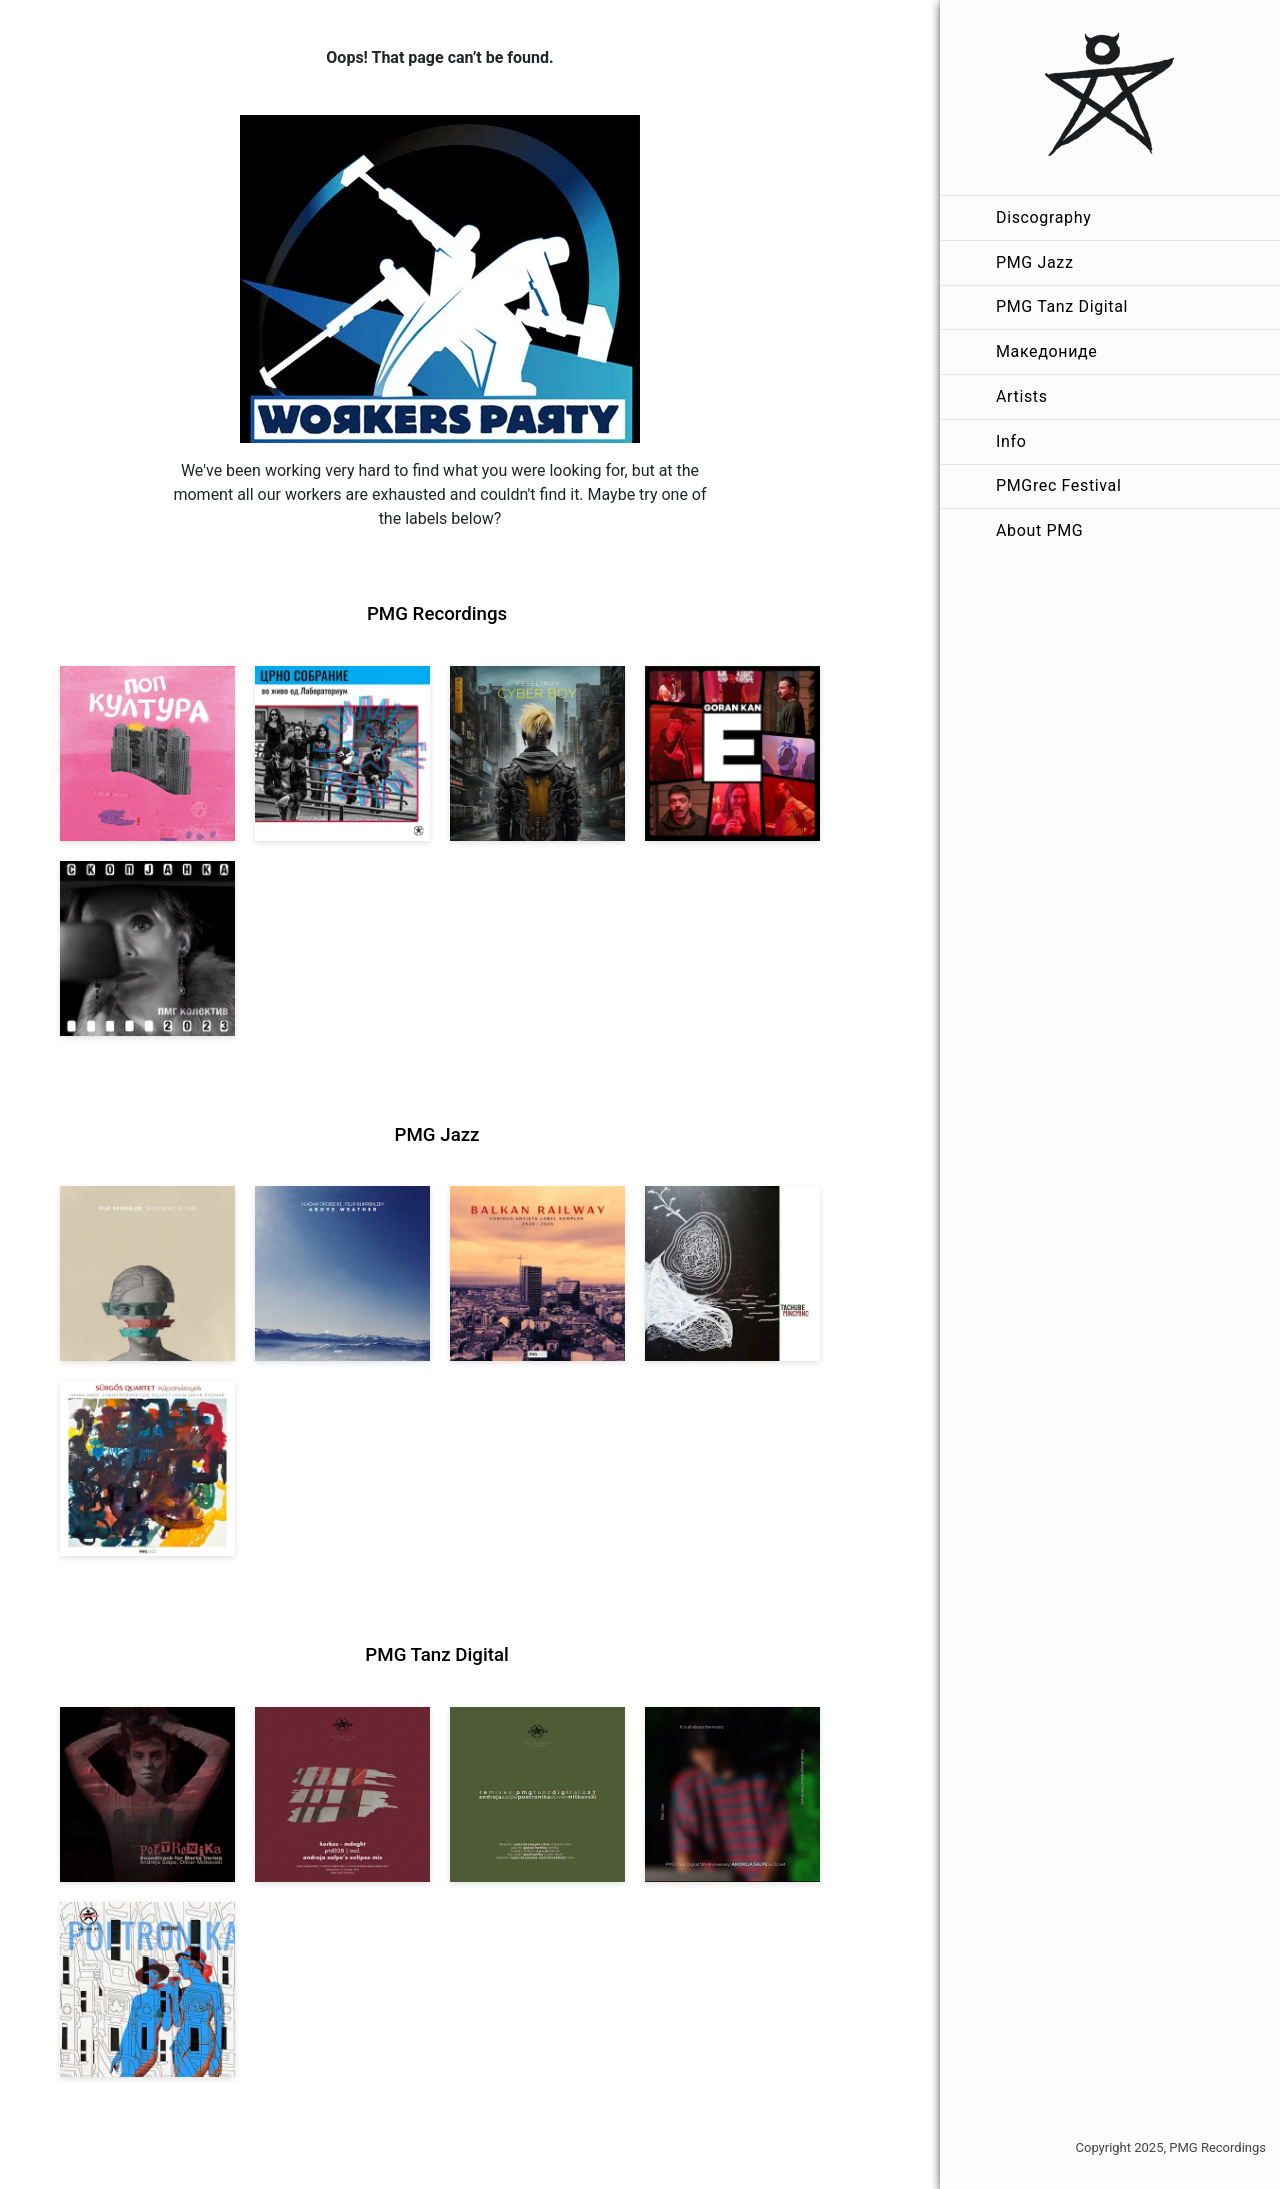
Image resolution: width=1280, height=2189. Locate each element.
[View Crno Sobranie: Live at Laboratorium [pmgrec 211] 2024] (342, 753)
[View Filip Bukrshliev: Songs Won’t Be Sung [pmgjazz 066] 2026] (147, 1273)
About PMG (1039, 530)
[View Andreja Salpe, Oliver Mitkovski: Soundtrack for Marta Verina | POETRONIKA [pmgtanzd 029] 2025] (147, 1794)
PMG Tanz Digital (1062, 306)
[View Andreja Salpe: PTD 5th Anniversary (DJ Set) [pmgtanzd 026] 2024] (732, 1794)
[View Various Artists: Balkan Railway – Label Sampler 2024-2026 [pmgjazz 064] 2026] (537, 1273)
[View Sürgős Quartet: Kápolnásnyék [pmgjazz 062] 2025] (147, 1468)
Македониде (1046, 351)
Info (1011, 441)
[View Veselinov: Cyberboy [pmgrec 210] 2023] (537, 753)
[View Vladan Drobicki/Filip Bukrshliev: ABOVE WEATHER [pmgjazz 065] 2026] (342, 1273)
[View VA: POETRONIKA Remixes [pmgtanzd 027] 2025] (537, 1794)
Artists (1022, 396)
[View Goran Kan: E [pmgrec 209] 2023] (732, 753)
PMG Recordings (437, 614)
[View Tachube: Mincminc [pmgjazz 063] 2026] (732, 1273)
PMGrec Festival (1058, 485)
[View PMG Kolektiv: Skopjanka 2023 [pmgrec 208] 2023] (147, 948)
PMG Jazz (1034, 262)
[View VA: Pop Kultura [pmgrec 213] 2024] (147, 753)
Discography (1043, 217)
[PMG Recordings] (1110, 97)
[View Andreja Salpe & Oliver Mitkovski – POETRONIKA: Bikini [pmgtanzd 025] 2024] (147, 1989)
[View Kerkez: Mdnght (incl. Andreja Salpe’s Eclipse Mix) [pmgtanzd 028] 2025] (342, 1794)
